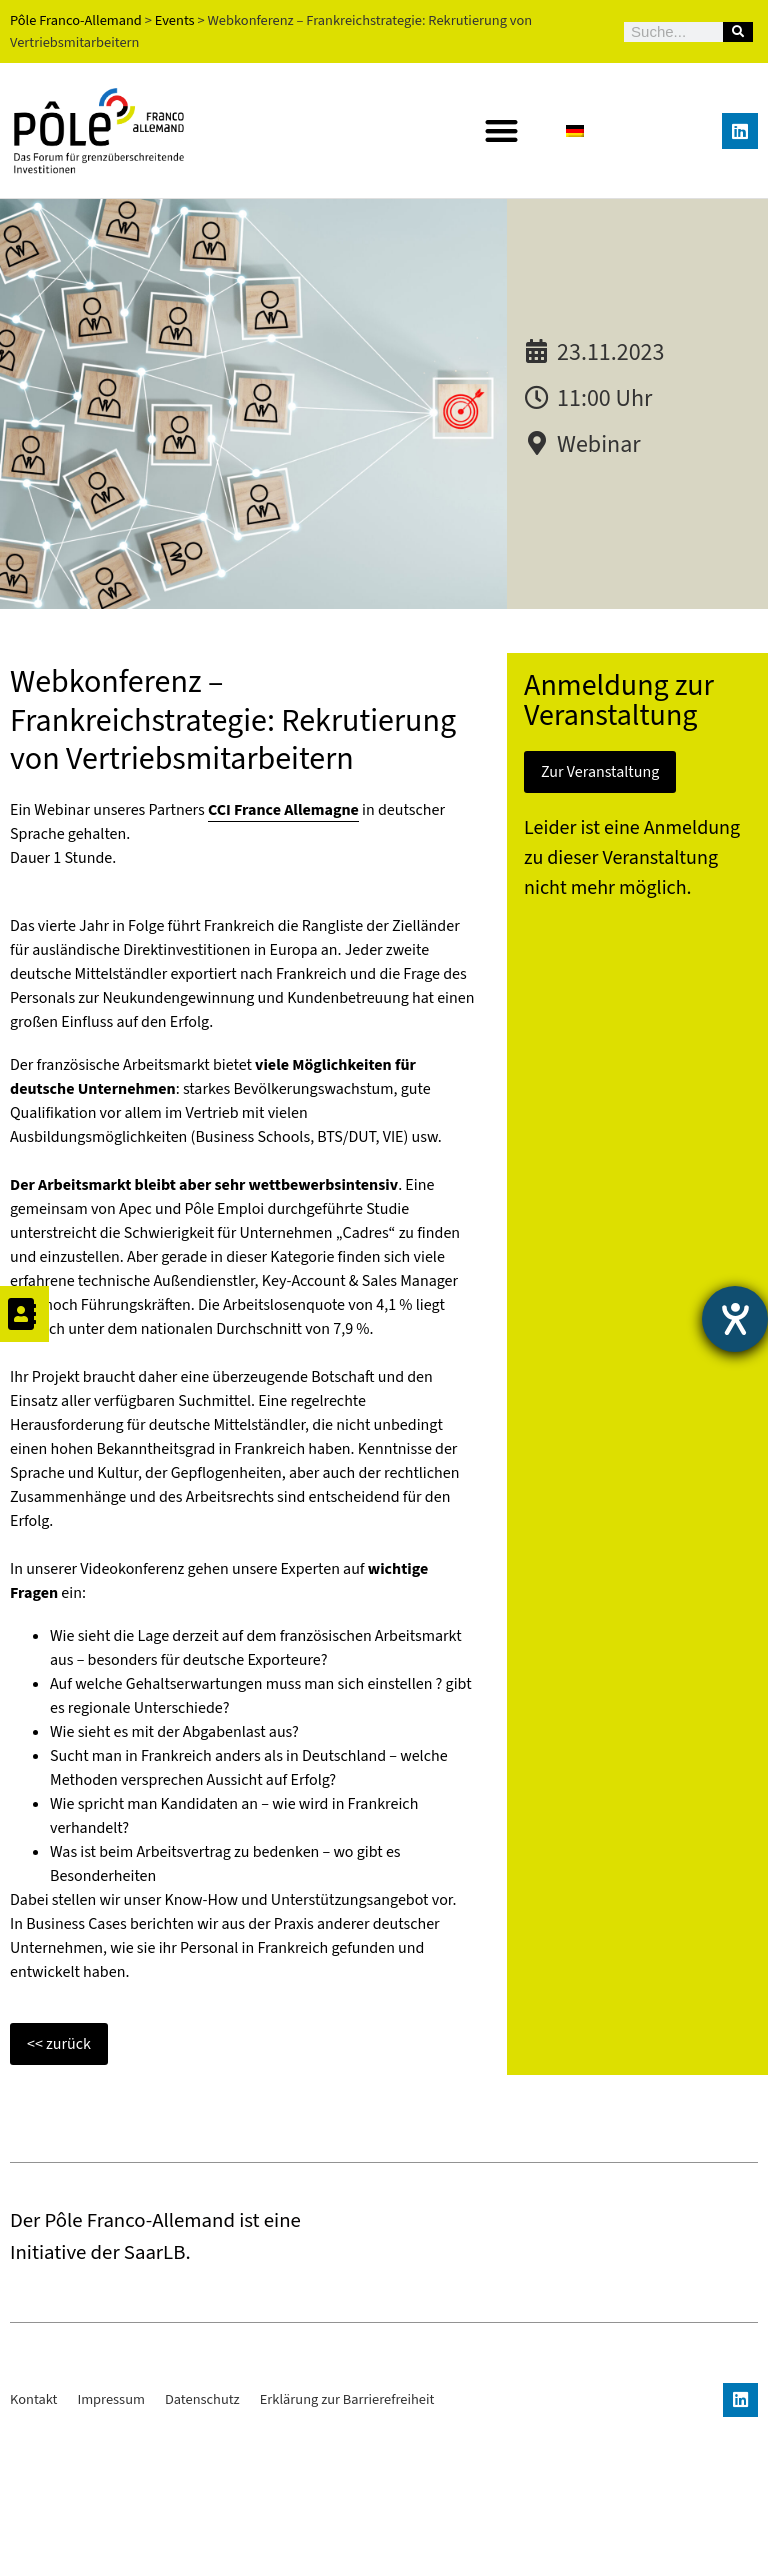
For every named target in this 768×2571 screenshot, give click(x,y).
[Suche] (738, 32)
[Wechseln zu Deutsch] (575, 130)
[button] (501, 131)
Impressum (111, 2538)
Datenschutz (202, 2538)
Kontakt (33, 2538)
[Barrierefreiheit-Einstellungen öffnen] (735, 1319)
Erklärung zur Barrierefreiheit (347, 2538)
